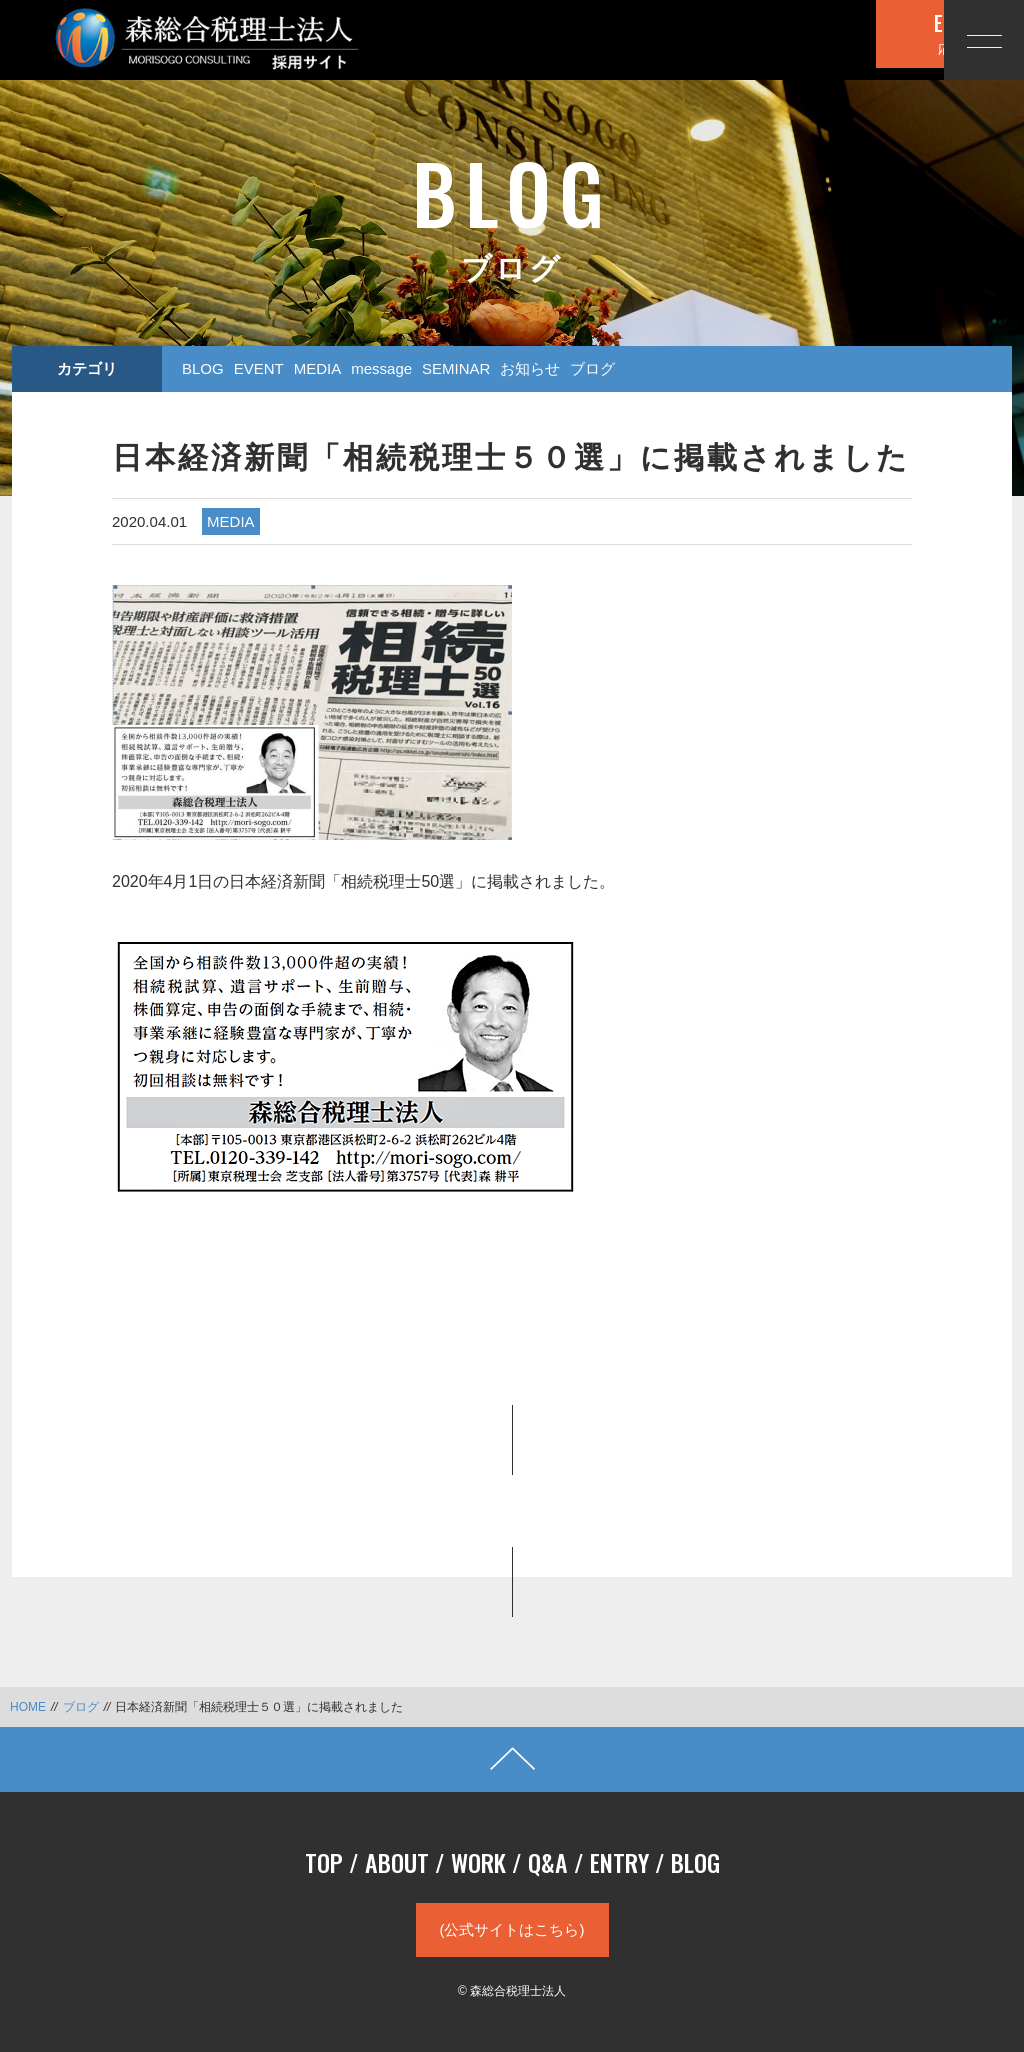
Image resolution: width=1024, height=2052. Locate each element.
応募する (819, 38)
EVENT (259, 368)
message (381, 368)
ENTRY (619, 1862)
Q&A (548, 1862)
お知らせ (530, 368)
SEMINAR (456, 368)
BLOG (203, 368)
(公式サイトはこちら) (512, 1929)
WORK (478, 1862)
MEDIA (318, 368)
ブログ (592, 368)
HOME (28, 1707)
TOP (324, 1862)
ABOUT (397, 1862)
